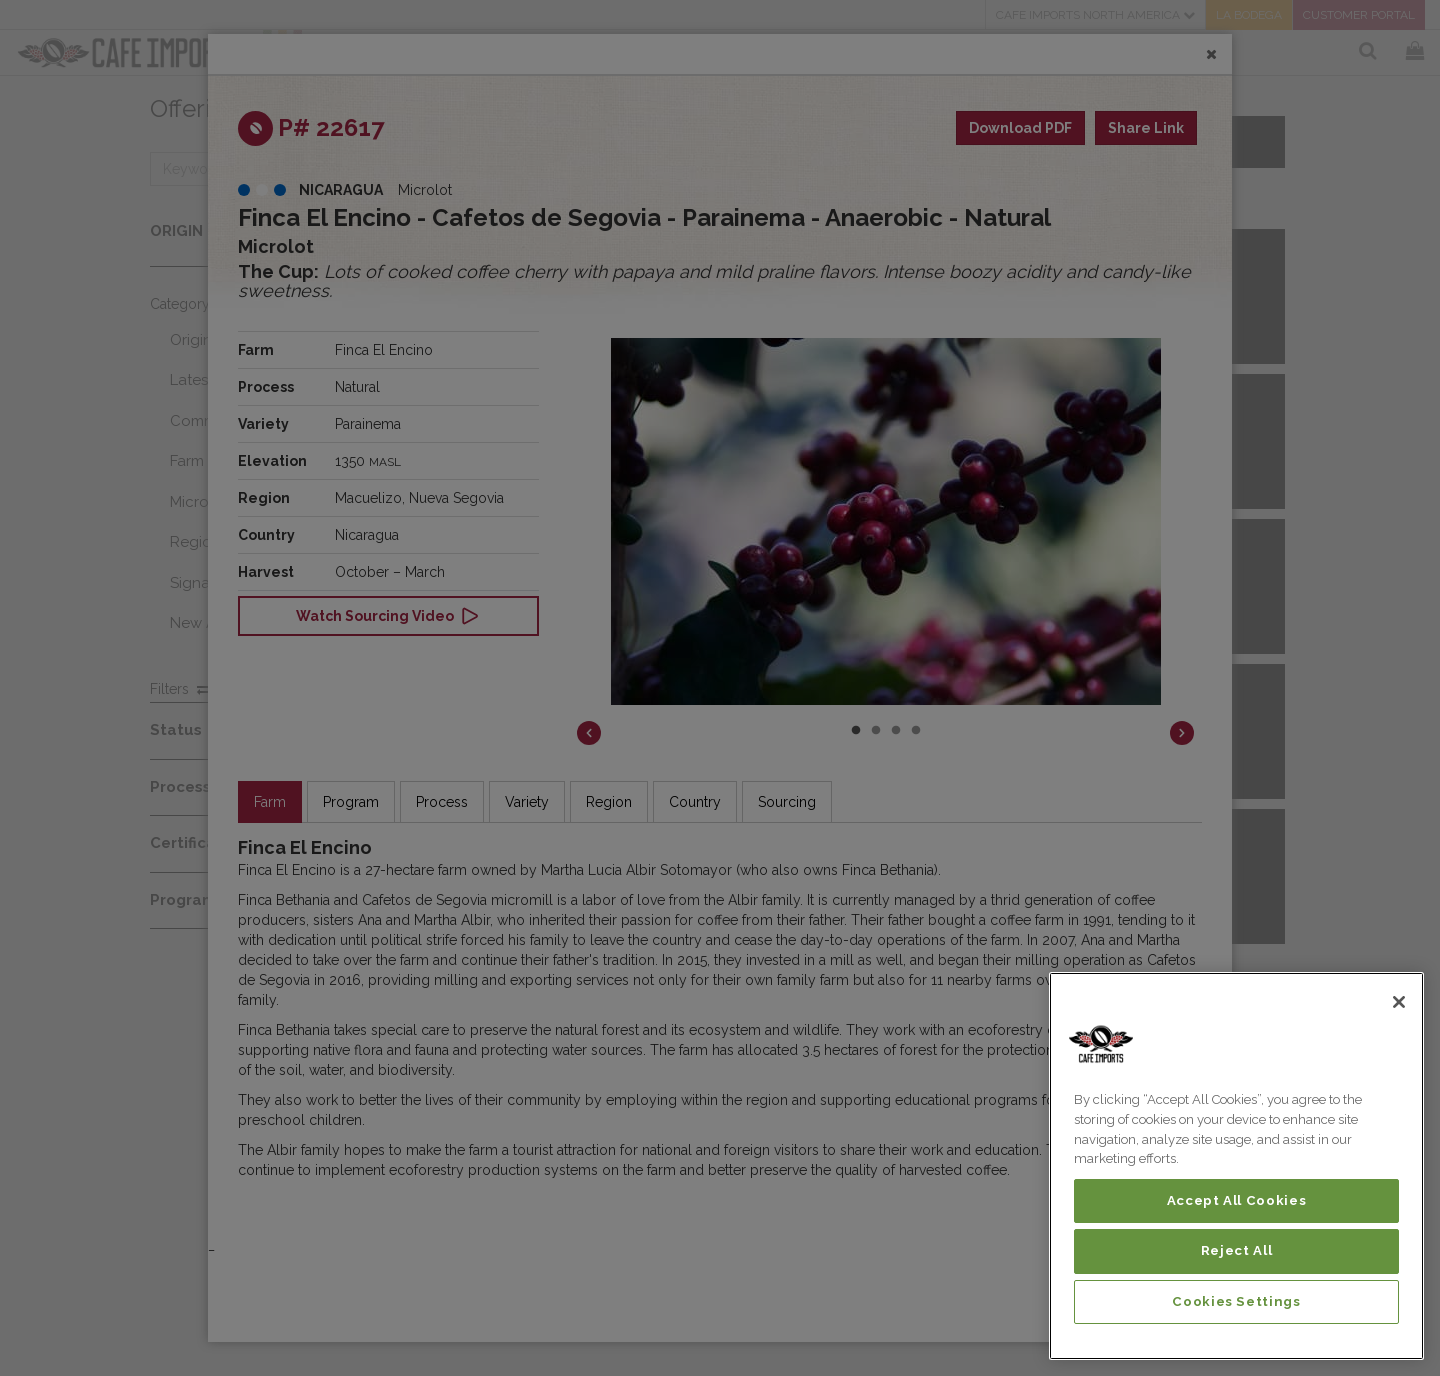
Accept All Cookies (1237, 1200)
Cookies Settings (1236, 1301)
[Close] (1399, 1002)
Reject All (1237, 1250)
